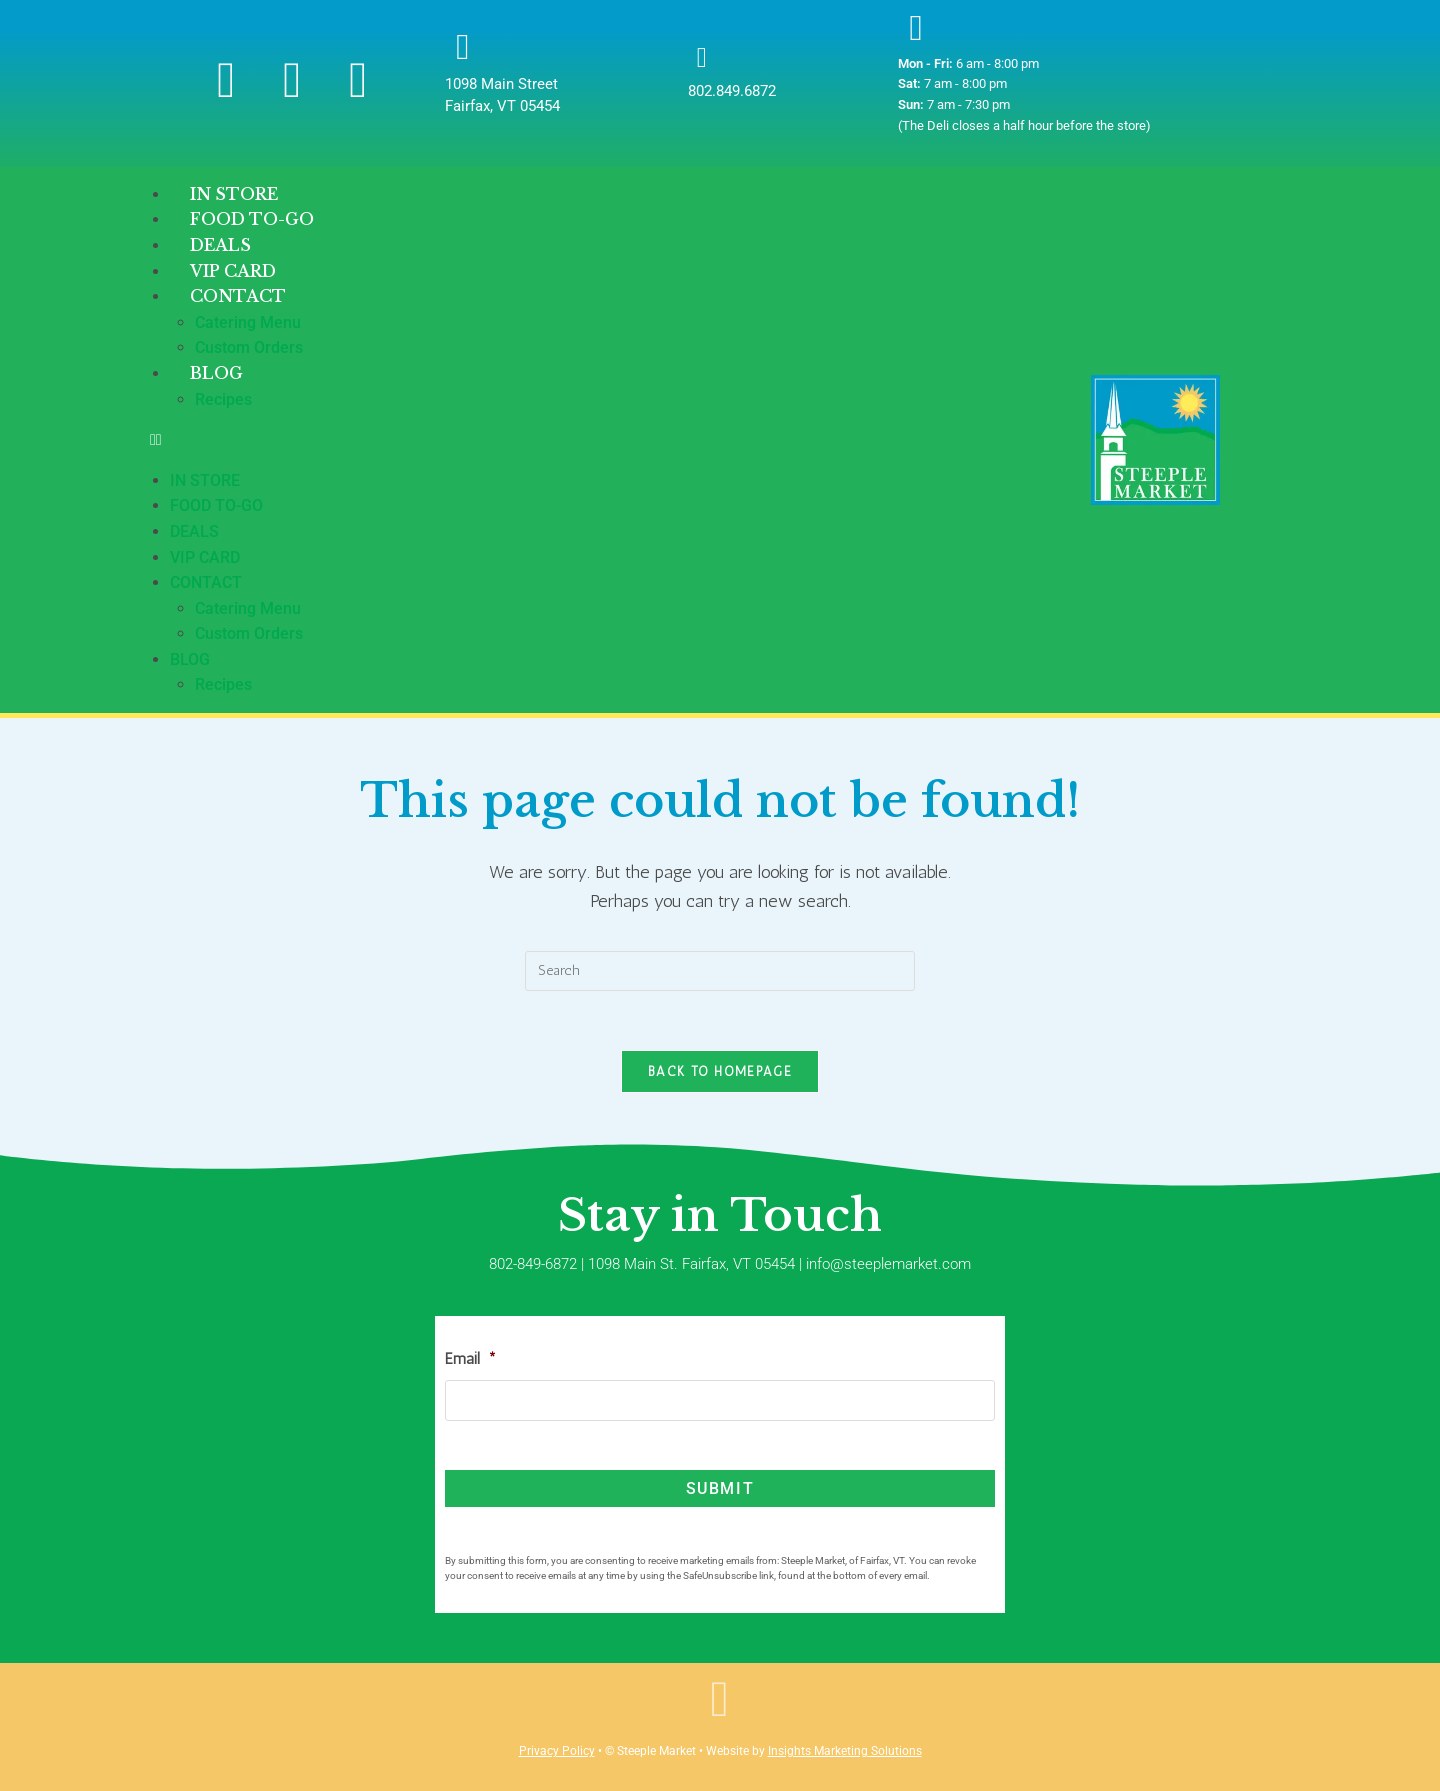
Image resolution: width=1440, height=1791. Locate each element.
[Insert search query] (720, 971)
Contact (238, 296)
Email (470, 1359)
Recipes (223, 399)
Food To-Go (216, 505)
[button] (620, 440)
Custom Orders (249, 633)
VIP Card (205, 557)
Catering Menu (248, 322)
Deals (194, 531)
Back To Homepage (720, 1072)
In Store (205, 480)
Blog (216, 373)
